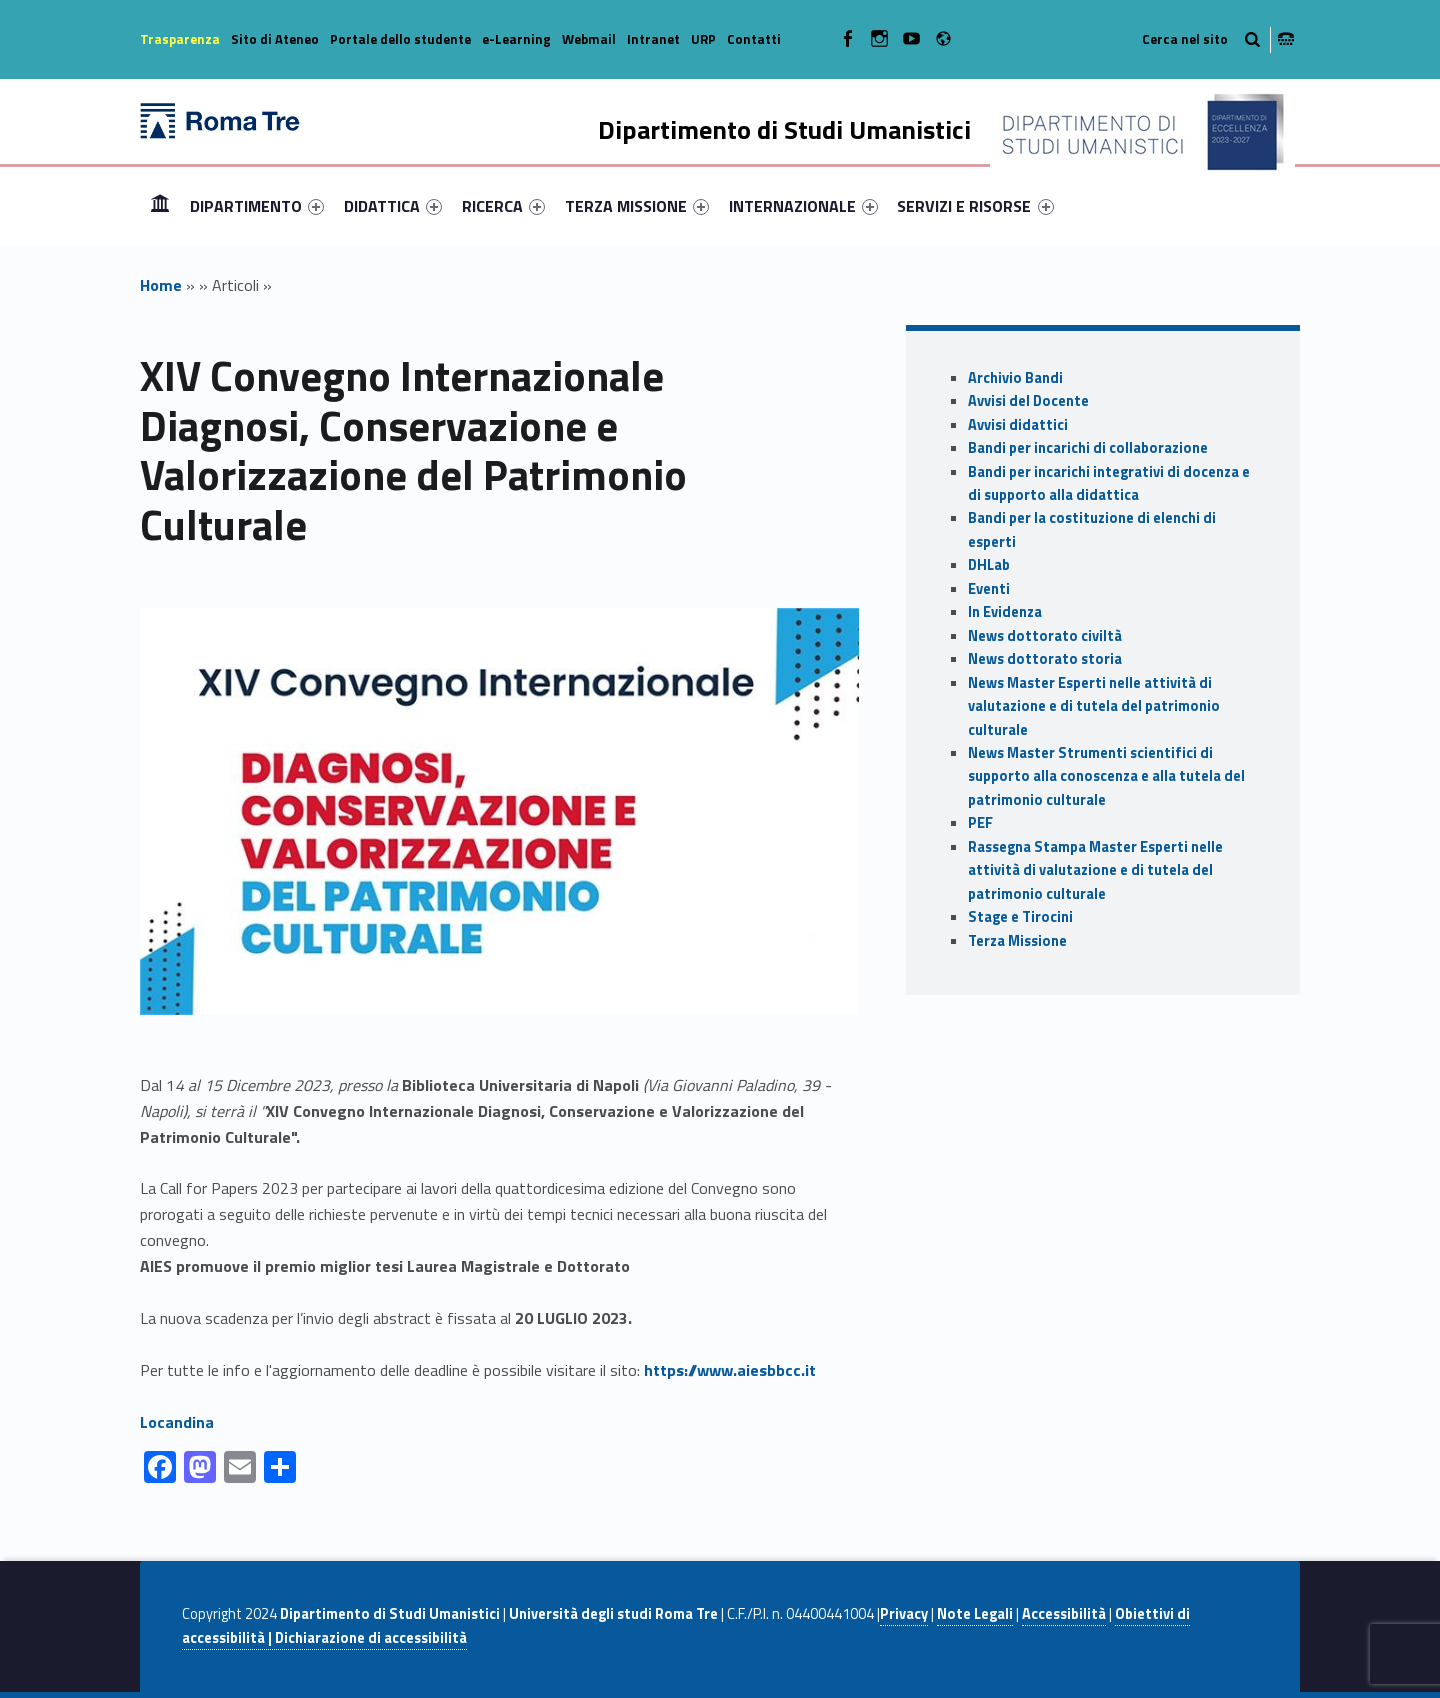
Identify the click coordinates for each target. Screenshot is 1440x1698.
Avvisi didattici (1018, 425)
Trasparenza (180, 39)
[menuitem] (160, 206)
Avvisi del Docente (1028, 401)
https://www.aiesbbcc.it (730, 1370)
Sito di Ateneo (275, 39)
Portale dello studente (400, 39)
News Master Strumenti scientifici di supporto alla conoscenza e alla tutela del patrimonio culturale (1106, 776)
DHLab (989, 565)
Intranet (653, 39)
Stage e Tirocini (1020, 917)
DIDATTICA (393, 206)
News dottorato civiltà (1045, 636)
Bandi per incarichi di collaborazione (1088, 448)
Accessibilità (1064, 1614)
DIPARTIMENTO (257, 206)
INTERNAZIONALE (803, 206)
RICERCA (503, 206)
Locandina (177, 1422)
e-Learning (516, 39)
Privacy (904, 1614)
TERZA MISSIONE (637, 206)
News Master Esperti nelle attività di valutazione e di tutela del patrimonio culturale (1094, 706)
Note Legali (975, 1614)
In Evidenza (1005, 612)
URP (703, 39)
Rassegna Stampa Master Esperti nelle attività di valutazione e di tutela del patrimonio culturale (1095, 870)
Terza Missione (1017, 941)
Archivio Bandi (1015, 378)
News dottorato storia (1045, 659)
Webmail (589, 39)
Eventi (989, 589)
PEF (980, 823)
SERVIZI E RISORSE (975, 206)
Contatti (754, 39)
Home (160, 205)
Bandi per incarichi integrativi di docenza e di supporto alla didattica (1109, 483)
